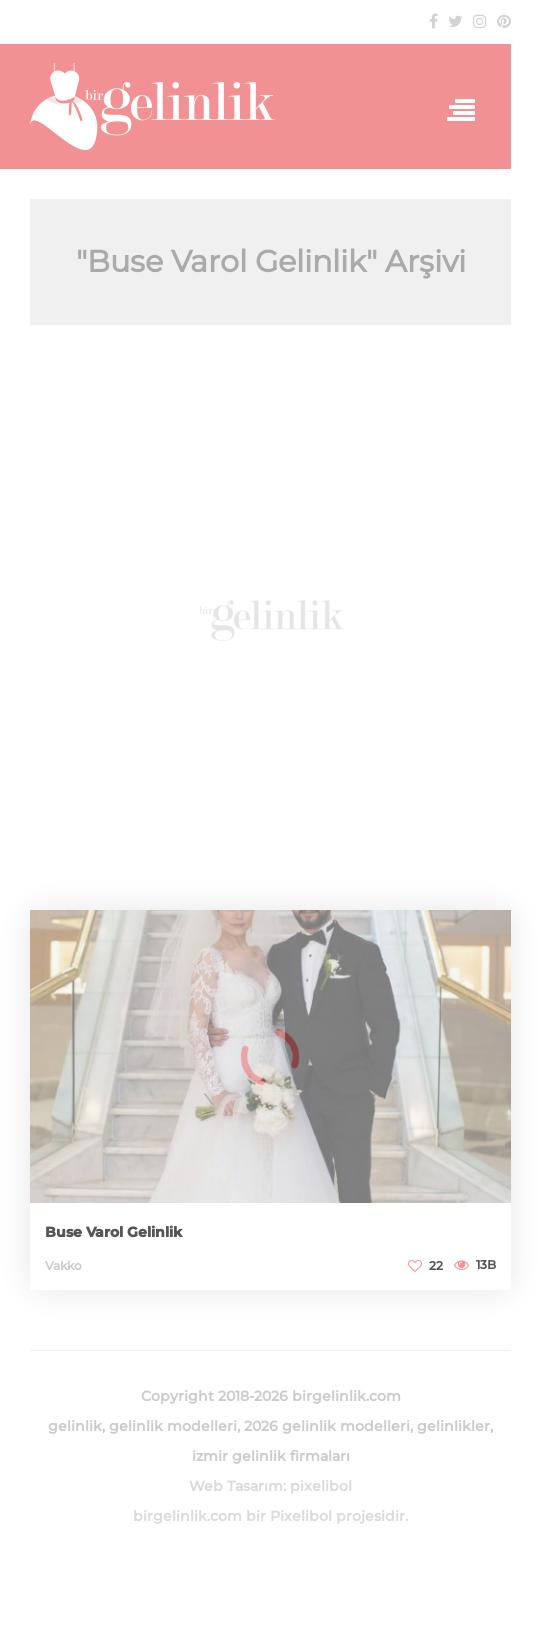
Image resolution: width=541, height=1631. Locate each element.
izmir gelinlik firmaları (271, 1456)
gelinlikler (453, 1426)
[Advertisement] (270, 617)
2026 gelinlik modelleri (327, 1426)
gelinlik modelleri (173, 1426)
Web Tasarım (236, 1486)
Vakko (63, 1265)
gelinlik (75, 1426)
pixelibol (321, 1486)
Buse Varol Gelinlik (113, 1232)
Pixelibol (301, 1516)
